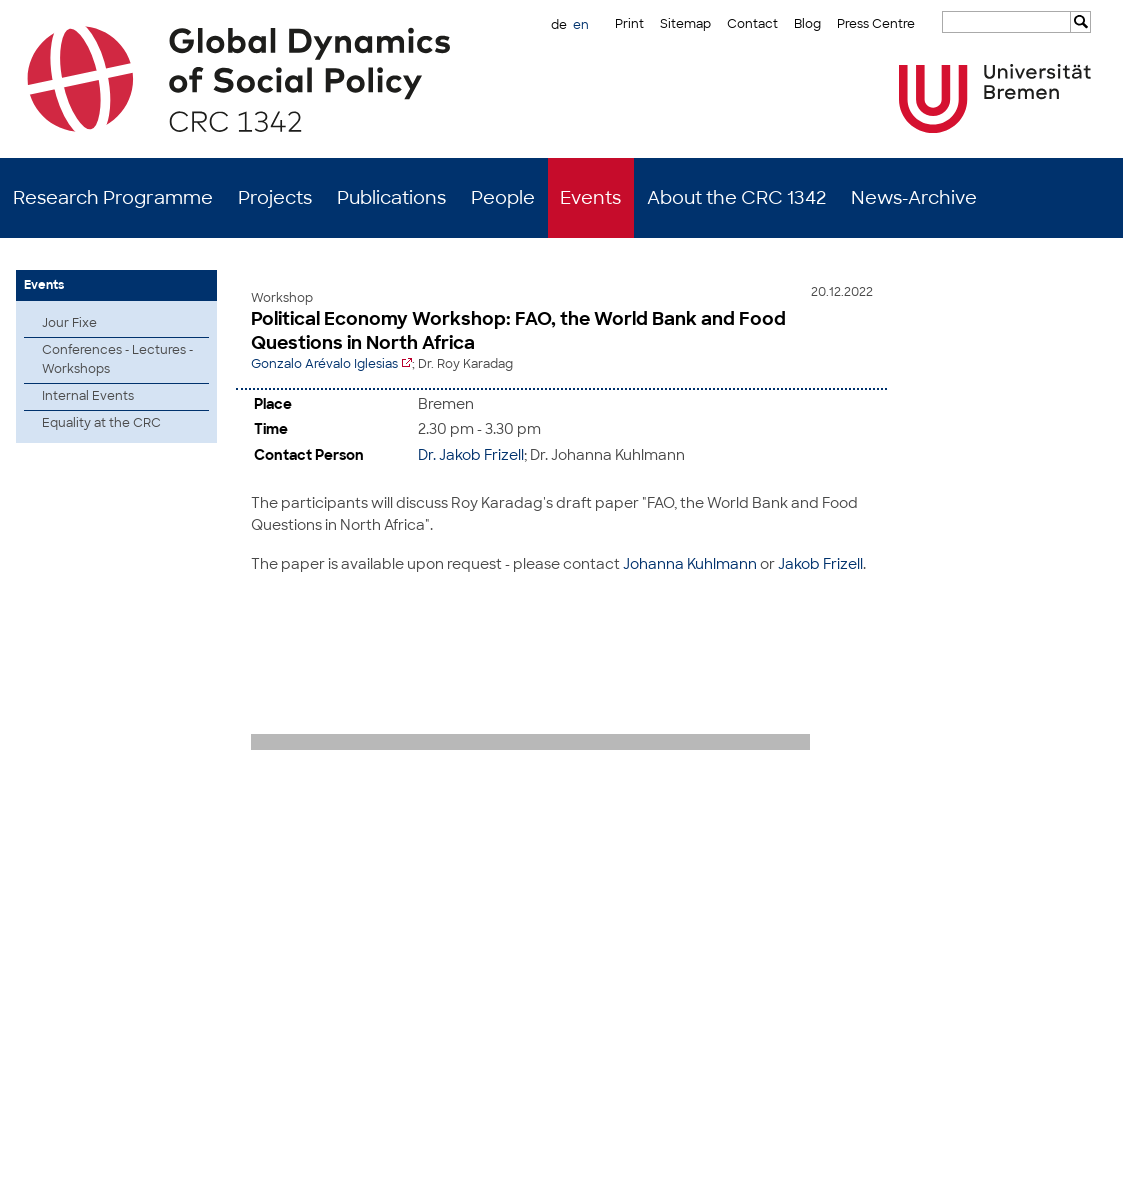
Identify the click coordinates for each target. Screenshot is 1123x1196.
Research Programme (113, 198)
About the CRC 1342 (736, 198)
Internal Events (88, 396)
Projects (275, 198)
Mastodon (263, 1166)
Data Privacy (1087, 1166)
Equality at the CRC (101, 423)
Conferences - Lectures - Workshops (117, 359)
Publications (391, 198)
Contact (752, 24)
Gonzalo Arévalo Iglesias (324, 364)
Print (629, 24)
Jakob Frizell (820, 561)
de (559, 25)
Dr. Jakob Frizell (471, 452)
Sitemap (685, 24)
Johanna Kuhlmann (690, 561)
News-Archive (914, 198)
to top (1090, 791)
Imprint (1018, 1166)
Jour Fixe (69, 323)
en (581, 25)
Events (590, 198)
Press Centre (876, 24)
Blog (807, 24)
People (503, 198)
